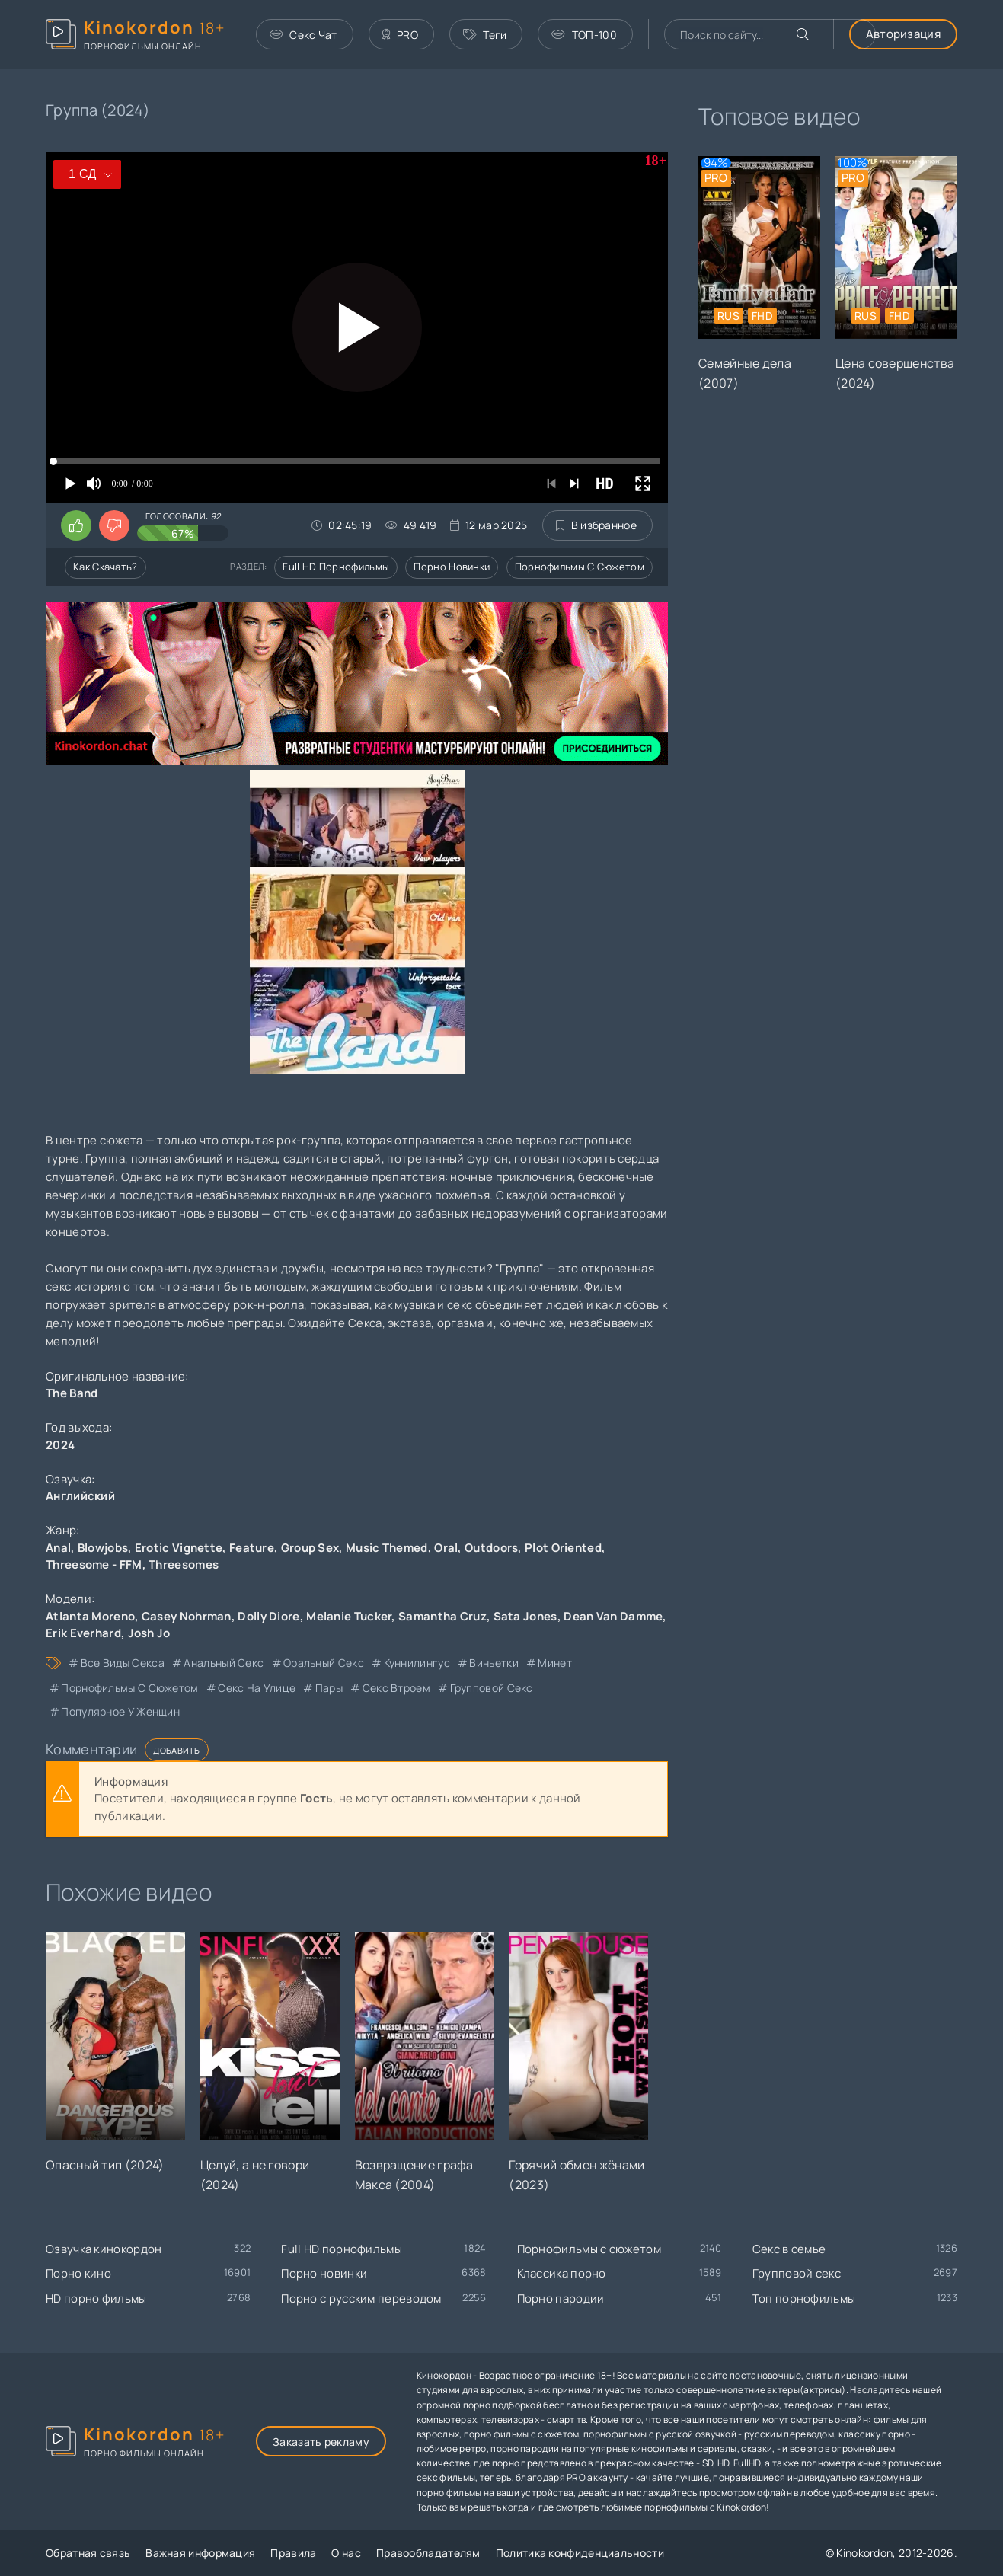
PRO (400, 34)
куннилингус (417, 1662)
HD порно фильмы (96, 2298)
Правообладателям (428, 2553)
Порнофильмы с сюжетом (579, 566)
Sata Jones (525, 1616)
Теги (485, 34)
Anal (58, 1548)
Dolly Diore (268, 1616)
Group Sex (310, 1548)
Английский (80, 1496)
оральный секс (323, 1662)
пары (329, 1688)
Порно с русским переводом (361, 2298)
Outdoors (491, 1548)
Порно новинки (452, 566)
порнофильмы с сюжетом (129, 1688)
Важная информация (200, 2553)
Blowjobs (103, 1548)
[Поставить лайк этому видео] (76, 525)
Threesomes (184, 1564)
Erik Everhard (83, 1633)
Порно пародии (561, 2298)
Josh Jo (149, 1633)
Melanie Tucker (348, 1616)
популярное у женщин (120, 1711)
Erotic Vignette (179, 1548)
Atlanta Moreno (90, 1616)
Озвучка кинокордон (103, 2249)
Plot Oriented (563, 1548)
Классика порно (561, 2273)
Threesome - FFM (94, 1564)
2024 (60, 1445)
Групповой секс (796, 2273)
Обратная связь (88, 2553)
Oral (446, 1548)
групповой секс (491, 1688)
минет (555, 1662)
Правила (293, 2553)
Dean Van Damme (613, 1616)
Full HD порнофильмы (336, 566)
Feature (251, 1548)
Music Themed (387, 1548)
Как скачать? (105, 566)
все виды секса (123, 1662)
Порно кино (78, 2273)
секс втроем (396, 1688)
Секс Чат (303, 34)
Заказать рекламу (321, 2441)
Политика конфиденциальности (580, 2553)
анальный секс (224, 1662)
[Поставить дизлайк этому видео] (114, 525)
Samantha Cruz (442, 1616)
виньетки (493, 1662)
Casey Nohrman (187, 1616)
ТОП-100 (583, 34)
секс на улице (256, 1688)
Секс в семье (789, 2249)
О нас (346, 2553)
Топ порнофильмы (804, 2298)
